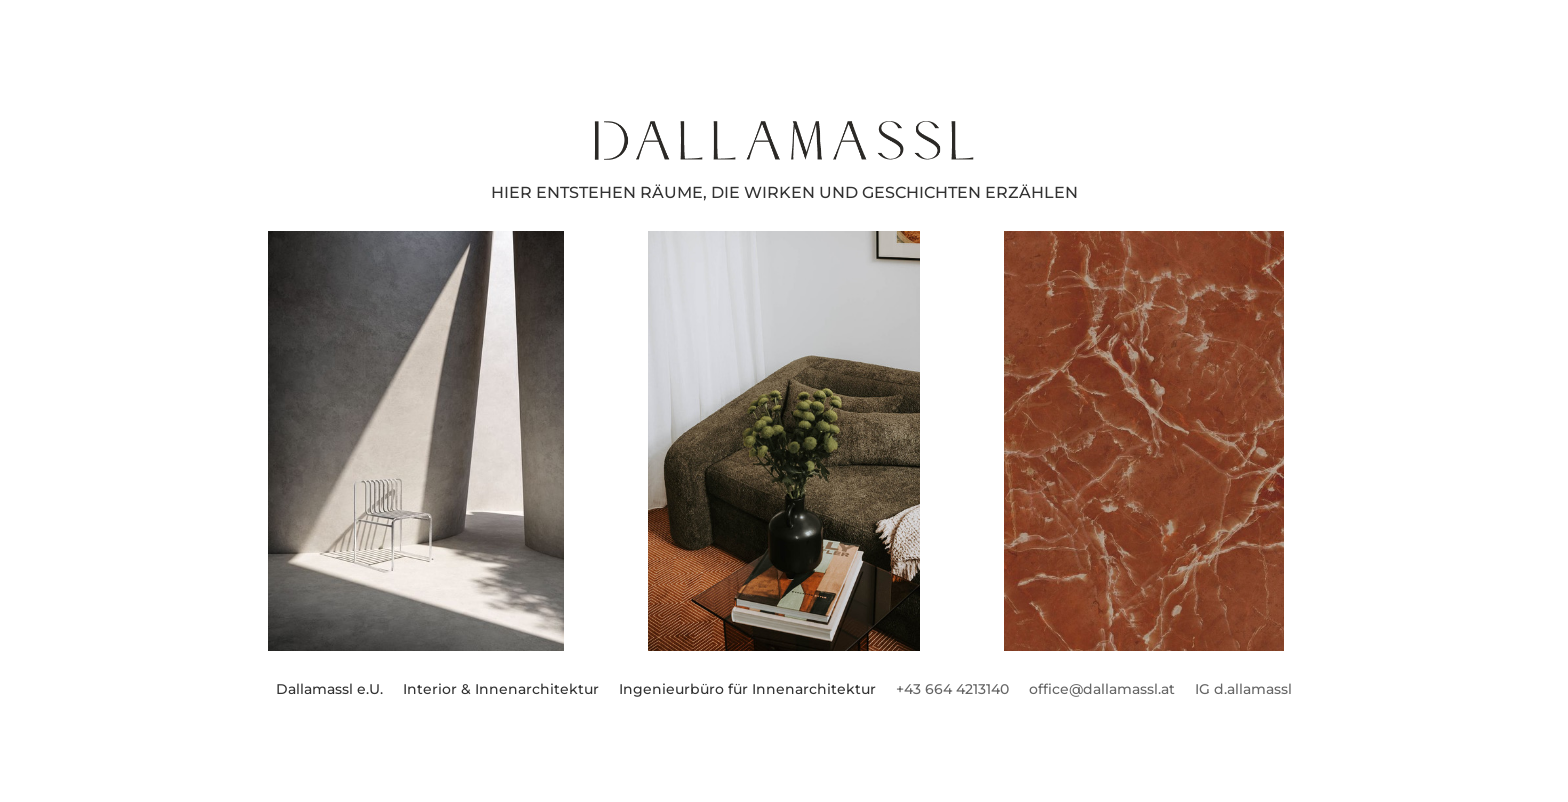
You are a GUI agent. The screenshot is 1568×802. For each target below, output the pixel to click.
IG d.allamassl (1243, 689)
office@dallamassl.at (1102, 689)
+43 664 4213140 (952, 689)
